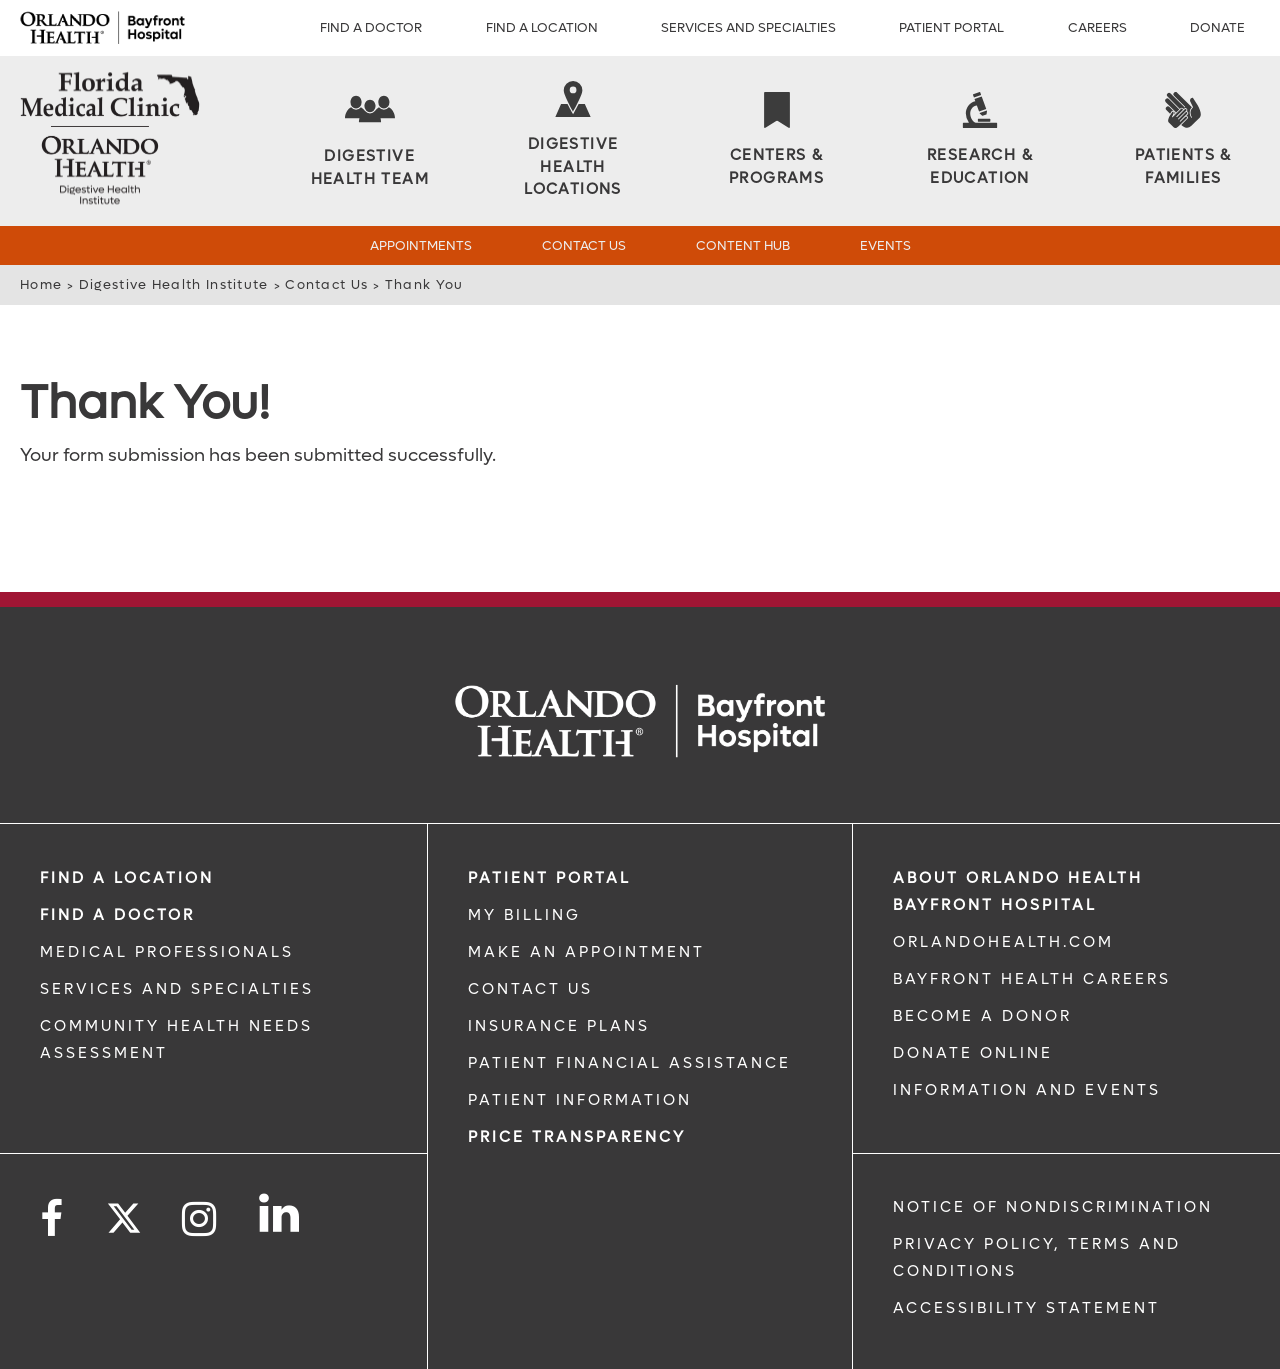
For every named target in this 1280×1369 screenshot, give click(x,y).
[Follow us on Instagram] (200, 1156)
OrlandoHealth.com (1003, 879)
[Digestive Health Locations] (573, 141)
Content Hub (743, 245)
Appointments (421, 245)
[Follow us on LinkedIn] (280, 1150)
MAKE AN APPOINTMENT (586, 889)
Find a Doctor (371, 27)
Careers (1097, 27)
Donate (1217, 27)
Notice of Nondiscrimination (1053, 1144)
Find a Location (542, 27)
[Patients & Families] (1183, 141)
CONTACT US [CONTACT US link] (530, 926)
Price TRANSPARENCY (577, 1074)
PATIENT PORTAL (549, 815)
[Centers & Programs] (777, 141)
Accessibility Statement (1026, 1245)
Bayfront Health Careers (1032, 916)
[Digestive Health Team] (370, 140)
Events (885, 245)
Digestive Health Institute (174, 284)
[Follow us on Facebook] (53, 1156)
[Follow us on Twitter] (124, 1149)
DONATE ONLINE (973, 990)
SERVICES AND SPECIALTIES (177, 926)
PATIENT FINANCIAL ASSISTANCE (629, 1000)
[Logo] (102, 28)
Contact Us (584, 245)
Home (41, 284)
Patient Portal (951, 27)
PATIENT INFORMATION (580, 1037)
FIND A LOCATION (127, 815)
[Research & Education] (980, 141)
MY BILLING (524, 852)
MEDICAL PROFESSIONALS (167, 889)
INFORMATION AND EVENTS (1027, 1027)
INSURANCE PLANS (559, 963)
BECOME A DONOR (982, 953)
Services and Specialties (748, 27)
